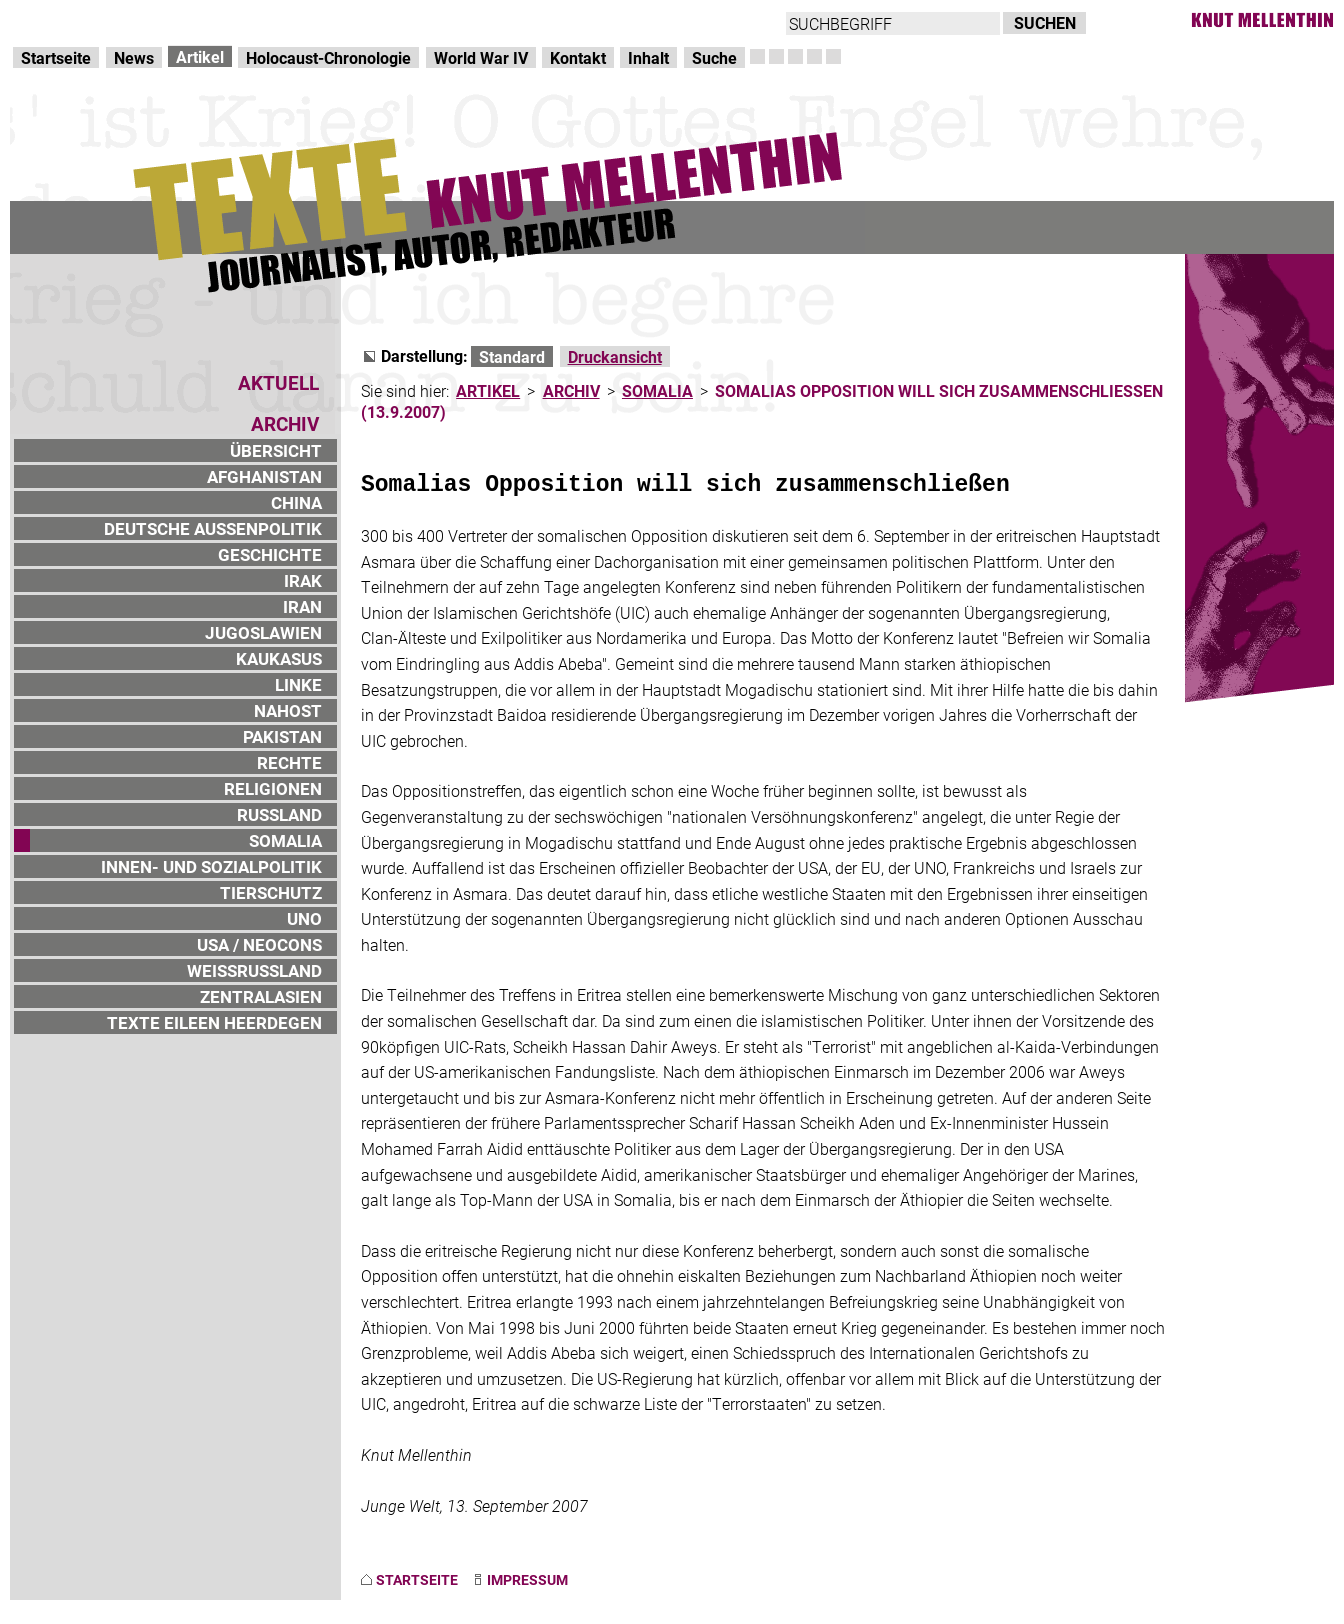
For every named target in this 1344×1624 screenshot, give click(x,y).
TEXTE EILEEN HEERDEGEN (214, 1022)
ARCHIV (571, 390)
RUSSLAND (279, 814)
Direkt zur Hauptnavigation (106, 20)
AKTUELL (278, 382)
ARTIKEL (488, 390)
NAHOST (288, 710)
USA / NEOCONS (259, 944)
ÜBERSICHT (276, 450)
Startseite (56, 57)
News (134, 57)
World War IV (481, 57)
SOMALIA (285, 840)
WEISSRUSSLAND (254, 970)
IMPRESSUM (527, 1579)
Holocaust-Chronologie (328, 57)
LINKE (298, 684)
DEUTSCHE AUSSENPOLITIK (213, 528)
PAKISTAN (282, 736)
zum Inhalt (256, 20)
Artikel (200, 56)
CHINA (296, 502)
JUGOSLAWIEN (263, 632)
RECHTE (289, 762)
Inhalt (648, 57)
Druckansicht (615, 356)
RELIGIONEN (273, 788)
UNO (304, 918)
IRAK (303, 580)
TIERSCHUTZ (271, 892)
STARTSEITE (417, 1579)
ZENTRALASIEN (261, 996)
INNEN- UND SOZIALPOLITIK (211, 866)
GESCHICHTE (270, 554)
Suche (714, 57)
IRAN (302, 606)
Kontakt (578, 57)
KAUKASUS (279, 658)
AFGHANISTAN (264, 476)
